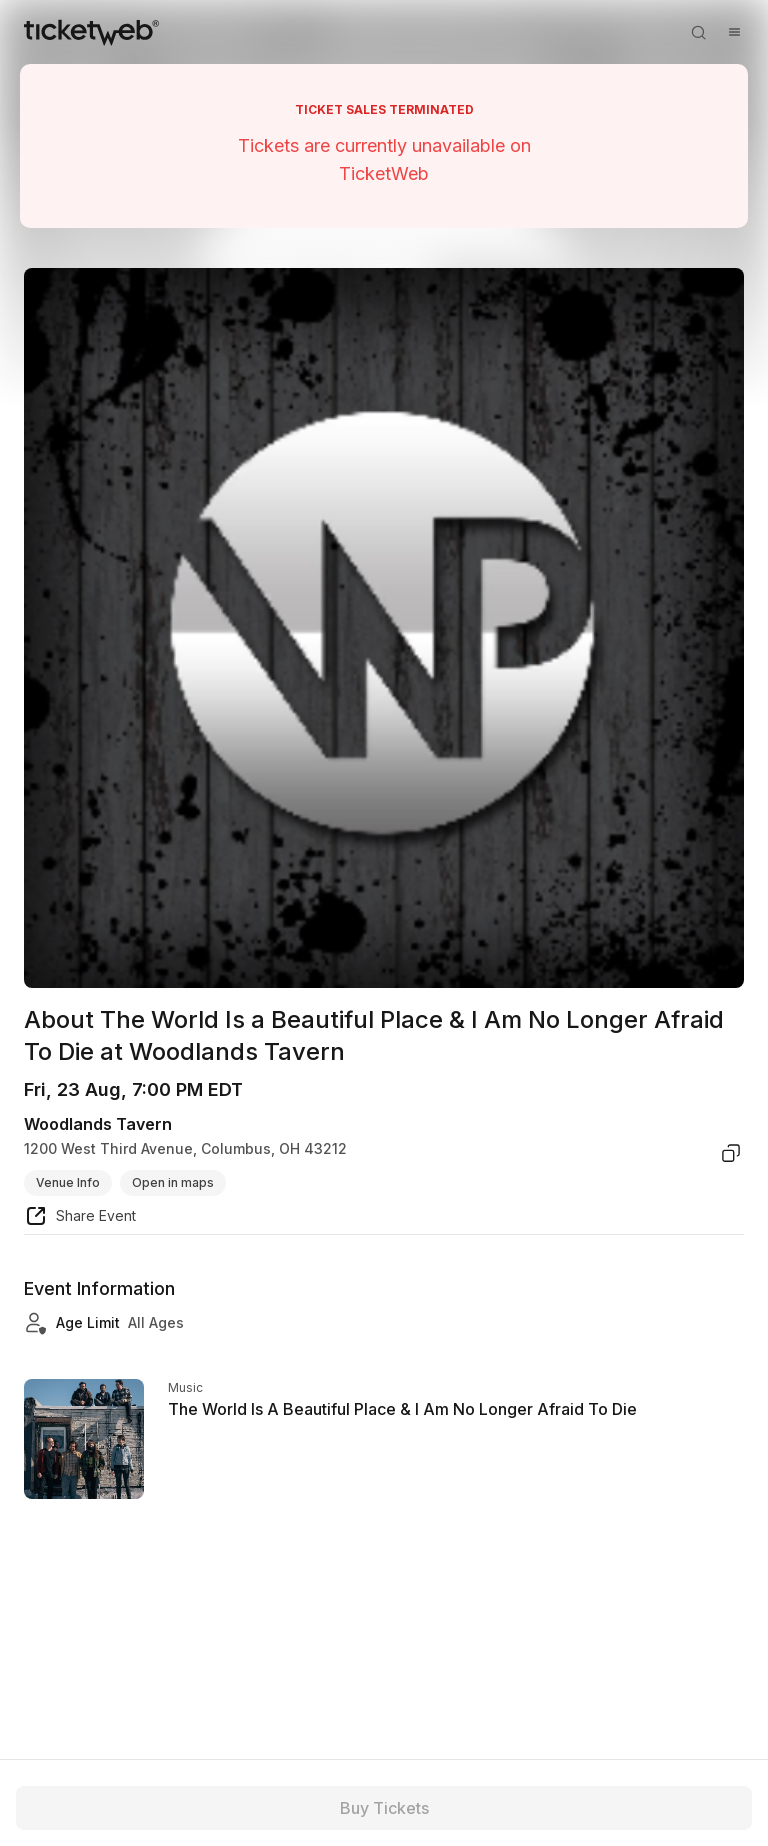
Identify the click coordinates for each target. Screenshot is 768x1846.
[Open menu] (734, 32)
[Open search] (698, 32)
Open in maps (173, 1182)
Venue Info (68, 1182)
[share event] (80, 1219)
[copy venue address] (731, 1153)
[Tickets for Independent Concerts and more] (91, 32)
